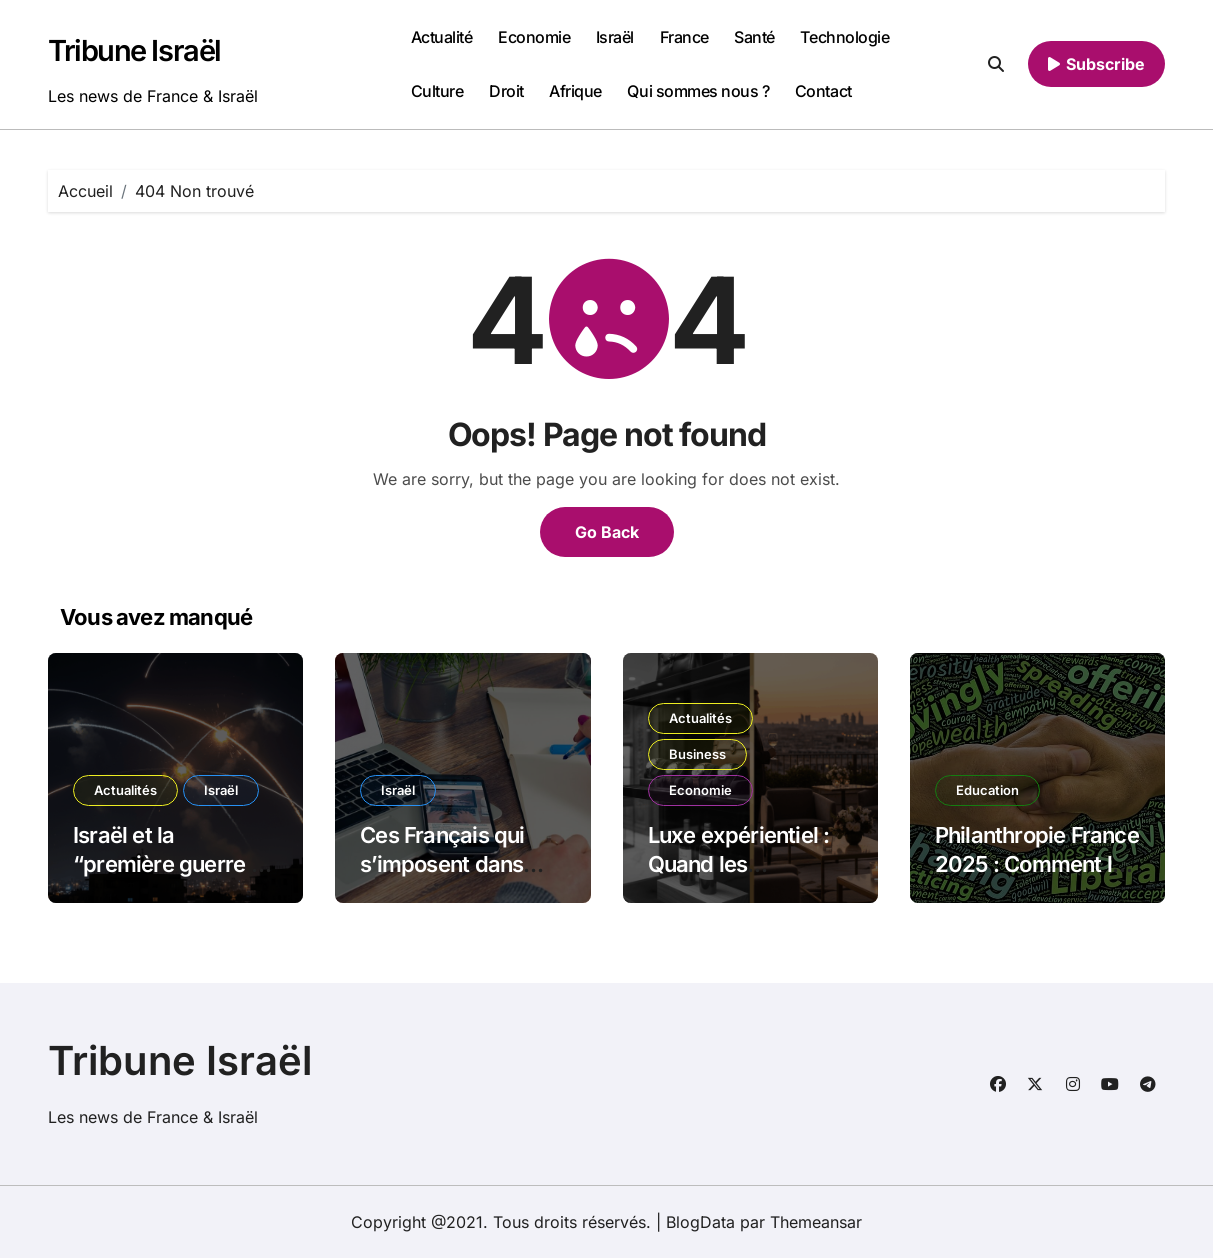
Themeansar (816, 1222)
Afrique (575, 91)
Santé (754, 37)
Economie (534, 37)
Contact (823, 91)
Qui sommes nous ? (698, 91)
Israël (615, 37)
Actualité (442, 37)
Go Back (607, 532)
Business (697, 754)
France (684, 37)
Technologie (844, 37)
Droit (506, 91)
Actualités (125, 790)
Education (987, 790)
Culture (437, 91)
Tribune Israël (134, 50)
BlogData (700, 1222)
